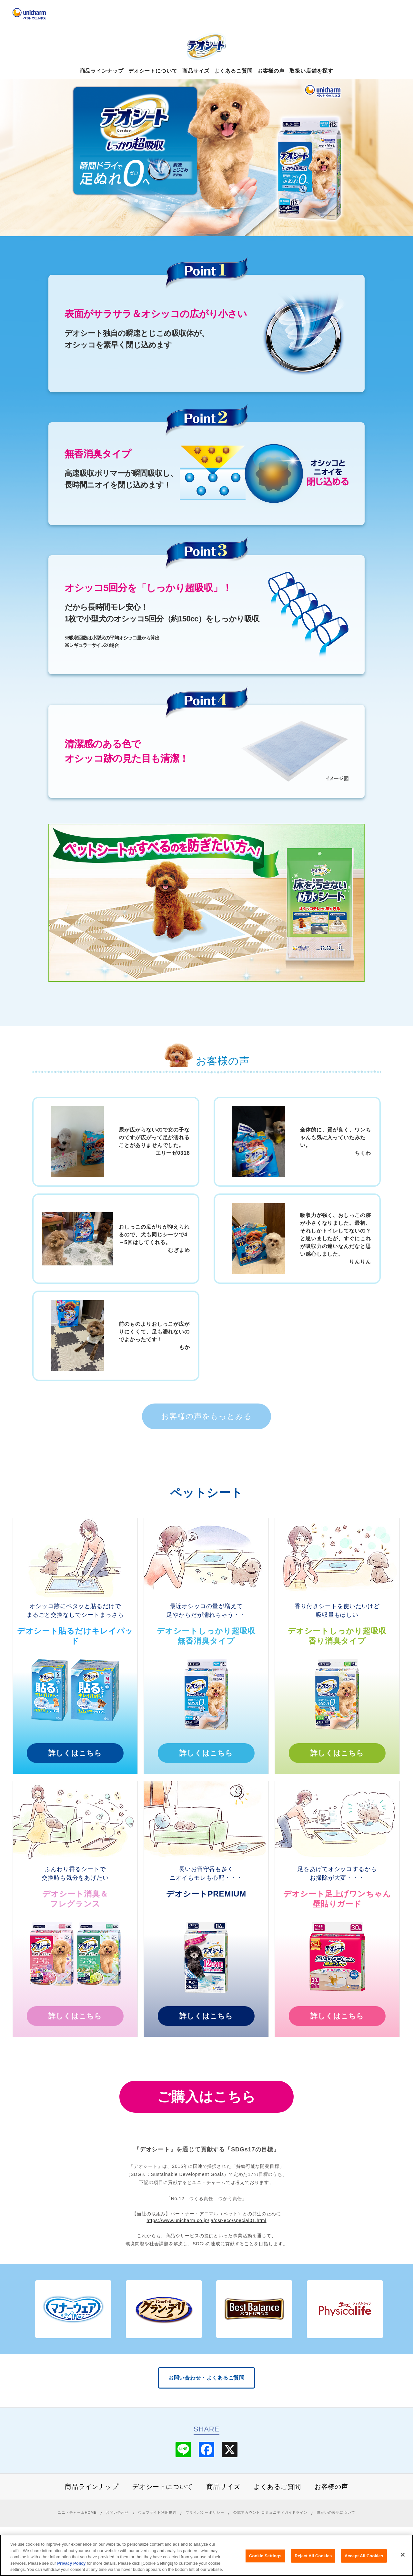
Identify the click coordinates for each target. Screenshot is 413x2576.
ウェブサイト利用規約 (157, 2512)
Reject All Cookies (313, 2556)
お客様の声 (271, 71)
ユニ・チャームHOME (77, 2512)
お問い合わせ (117, 2512)
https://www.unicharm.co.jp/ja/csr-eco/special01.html (206, 2220)
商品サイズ (196, 71)
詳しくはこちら (75, 1753)
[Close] (403, 2555)
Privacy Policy (71, 2563)
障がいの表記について (336, 2512)
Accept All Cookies (364, 2556)
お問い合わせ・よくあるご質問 (206, 2377)
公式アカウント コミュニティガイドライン (270, 2512)
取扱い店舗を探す (311, 71)
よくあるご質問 (233, 71)
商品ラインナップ (102, 71)
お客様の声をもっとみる (206, 1416)
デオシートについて (152, 71)
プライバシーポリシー (205, 2512)
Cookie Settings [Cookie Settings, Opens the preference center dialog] (265, 2556)
